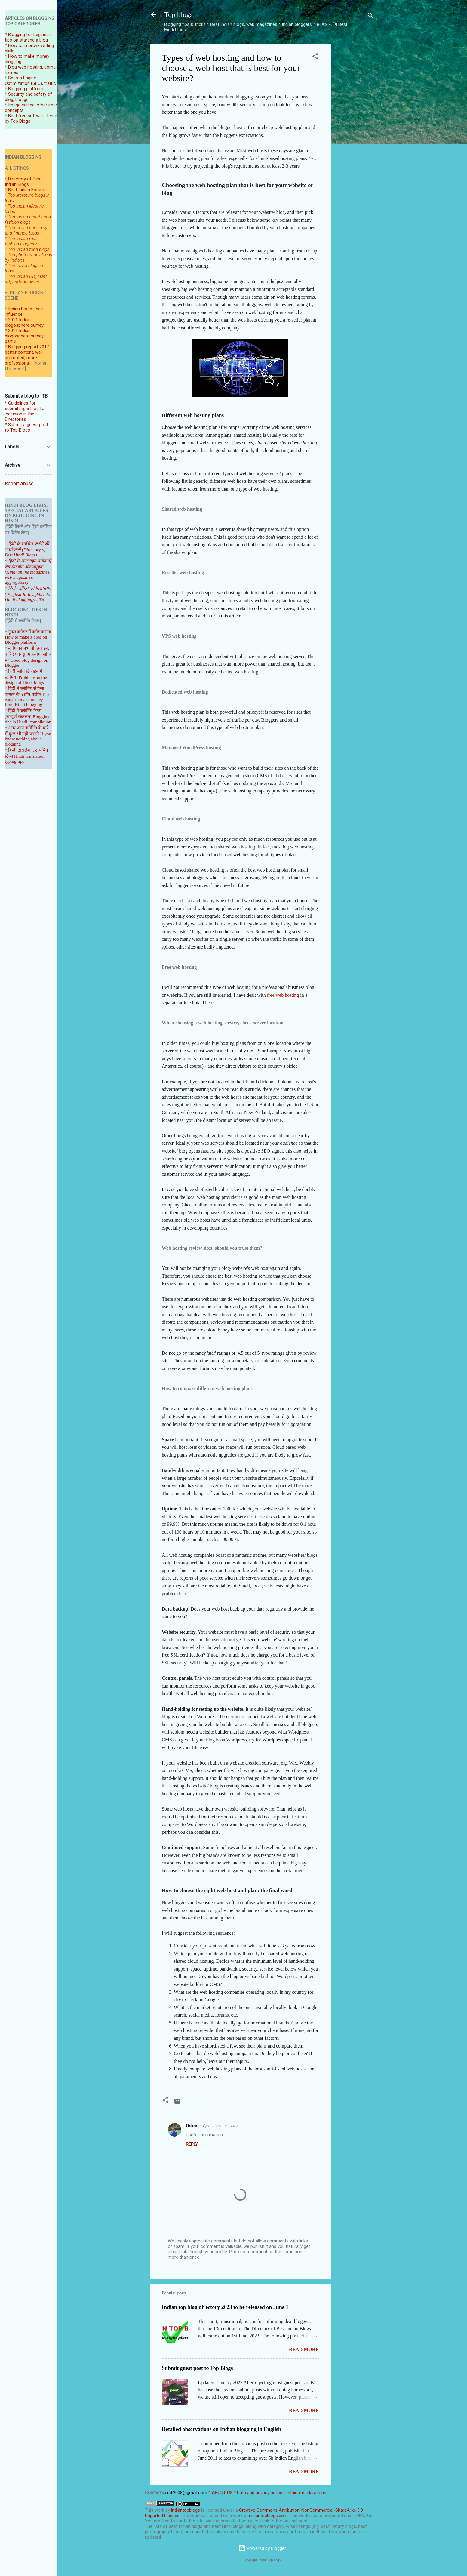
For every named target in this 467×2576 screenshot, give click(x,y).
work (159, 2510)
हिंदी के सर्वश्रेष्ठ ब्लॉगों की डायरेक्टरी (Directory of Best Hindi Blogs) (27, 549)
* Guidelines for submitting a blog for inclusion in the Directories (25, 411)
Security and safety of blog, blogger (28, 96)
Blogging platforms (27, 88)
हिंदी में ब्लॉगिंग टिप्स (24, 710)
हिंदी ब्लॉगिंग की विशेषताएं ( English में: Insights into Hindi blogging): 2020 (28, 594)
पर (7, 660)
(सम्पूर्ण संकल (16, 716)
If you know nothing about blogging (28, 738)
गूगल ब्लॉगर (24, 631)
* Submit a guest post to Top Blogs (26, 427)
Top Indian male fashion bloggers (22, 241)
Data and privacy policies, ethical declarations (281, 2492)
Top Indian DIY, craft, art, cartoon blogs (26, 279)
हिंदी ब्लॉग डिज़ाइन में (25, 671)
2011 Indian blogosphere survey (24, 322)
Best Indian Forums (27, 189)
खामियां (11, 677)
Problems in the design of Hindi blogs (26, 680)
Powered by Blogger (262, 2548)
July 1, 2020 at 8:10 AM (219, 2126)
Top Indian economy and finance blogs (26, 230)
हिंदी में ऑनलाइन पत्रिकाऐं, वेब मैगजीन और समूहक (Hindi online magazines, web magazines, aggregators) (28, 572)
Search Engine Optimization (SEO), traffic (30, 80)
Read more (304, 2349)
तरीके (36, 694)
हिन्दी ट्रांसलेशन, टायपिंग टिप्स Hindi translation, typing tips (26, 756)
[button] (315, 57)
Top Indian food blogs (28, 249)
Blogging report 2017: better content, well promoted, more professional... (27, 355)
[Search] (370, 16)
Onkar (191, 2125)
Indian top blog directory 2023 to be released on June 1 (225, 2307)
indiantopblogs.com (268, 2515)
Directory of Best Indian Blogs (23, 181)
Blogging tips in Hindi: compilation (28, 719)
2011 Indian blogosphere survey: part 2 (25, 336)
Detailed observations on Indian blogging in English (221, 2429)
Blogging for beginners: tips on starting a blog (29, 37)
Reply (192, 2144)
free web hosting (283, 995)
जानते (34, 733)
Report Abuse (19, 483)
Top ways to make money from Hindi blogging (27, 699)
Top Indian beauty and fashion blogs (28, 219)
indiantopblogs (185, 2510)
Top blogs (178, 14)
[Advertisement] (355, 134)
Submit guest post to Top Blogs (197, 2368)
